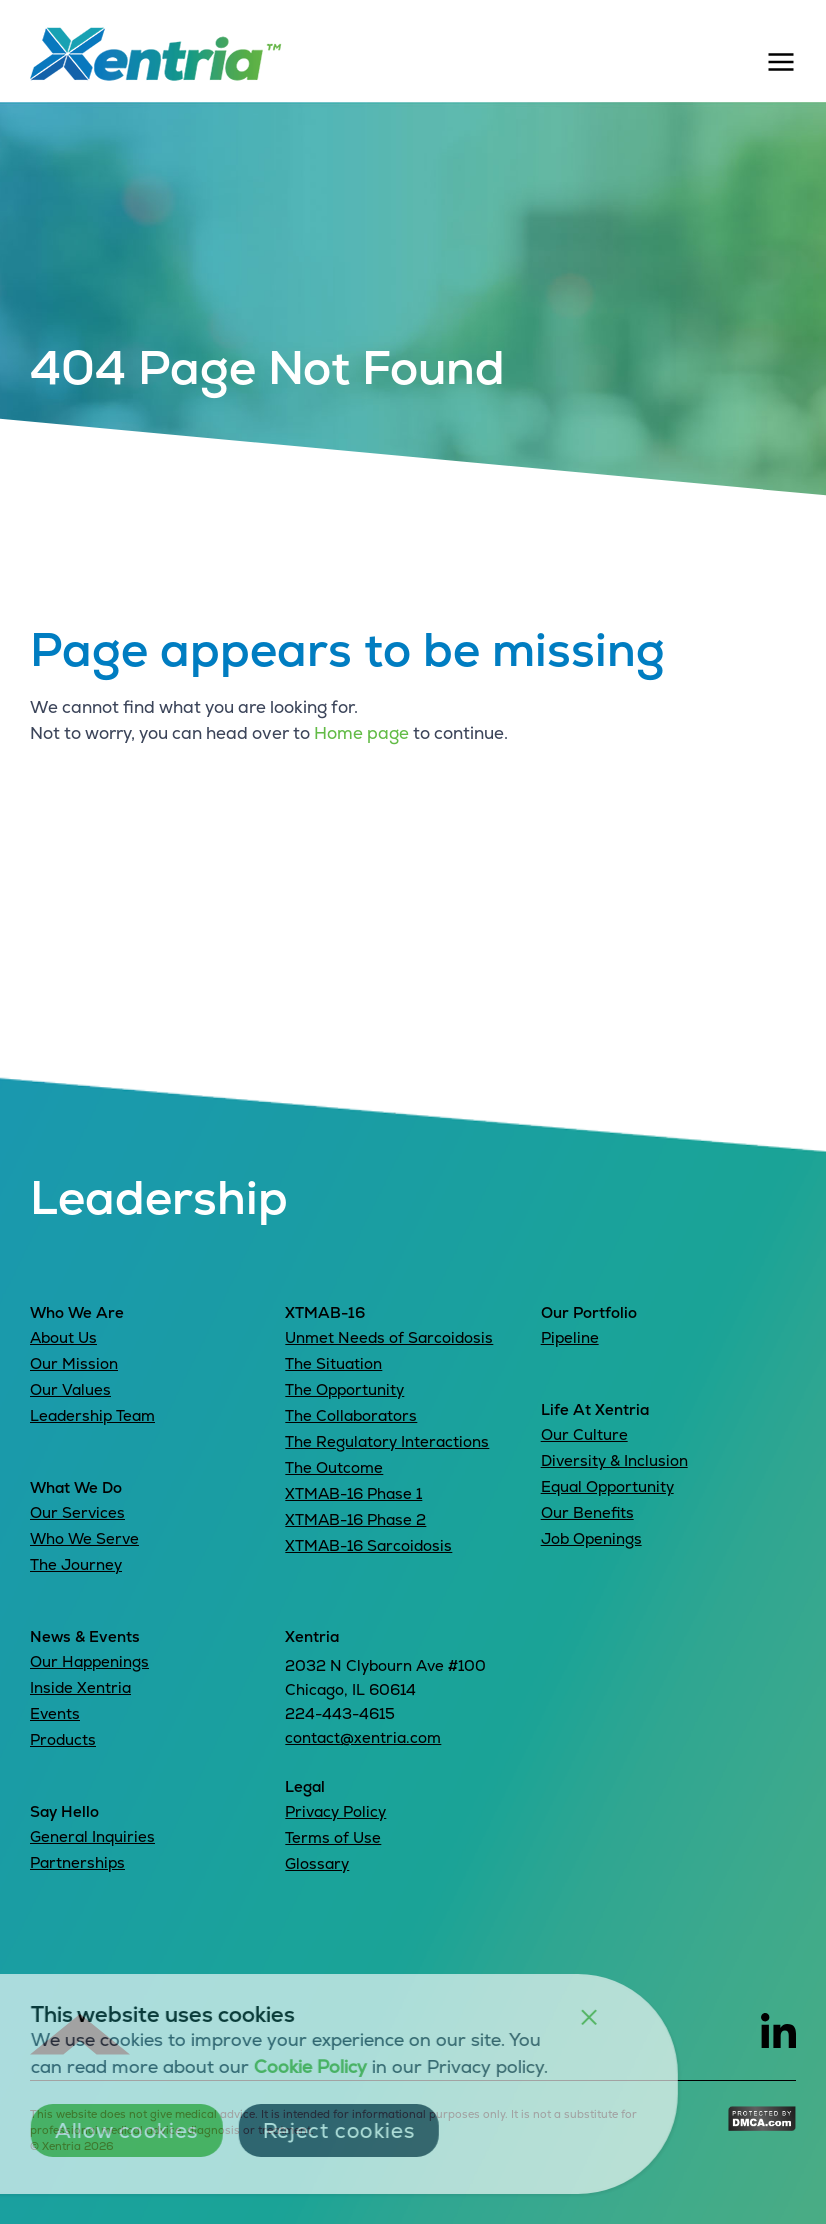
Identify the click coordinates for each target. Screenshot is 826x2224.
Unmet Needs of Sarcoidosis (389, 1337)
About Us (63, 1337)
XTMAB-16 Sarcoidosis (368, 1545)
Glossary (317, 1863)
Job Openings (591, 1538)
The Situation (333, 1363)
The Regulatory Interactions (387, 1441)
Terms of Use (333, 1837)
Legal (305, 1786)
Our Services (77, 1512)
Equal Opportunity (607, 1486)
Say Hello (64, 1811)
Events (55, 1713)
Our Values (70, 1389)
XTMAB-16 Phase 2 (355, 1519)
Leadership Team (92, 1415)
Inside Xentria (80, 1687)
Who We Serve (84, 1538)
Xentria (312, 1636)
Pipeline (570, 1337)
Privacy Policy (335, 1811)
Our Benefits (587, 1512)
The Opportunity (344, 1389)
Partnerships (77, 1862)
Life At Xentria (595, 1409)
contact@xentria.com (363, 1737)
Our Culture (584, 1434)
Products (63, 1739)
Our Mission (74, 1363)
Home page (361, 733)
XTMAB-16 (325, 1312)
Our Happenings (89, 1661)
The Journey (76, 1564)
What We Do (76, 1487)
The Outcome (334, 1467)
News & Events (85, 1636)
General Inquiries (92, 1836)
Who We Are (77, 1312)
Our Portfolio (589, 1312)
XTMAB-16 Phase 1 (353, 1493)
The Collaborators (351, 1415)
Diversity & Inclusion (614, 1460)
